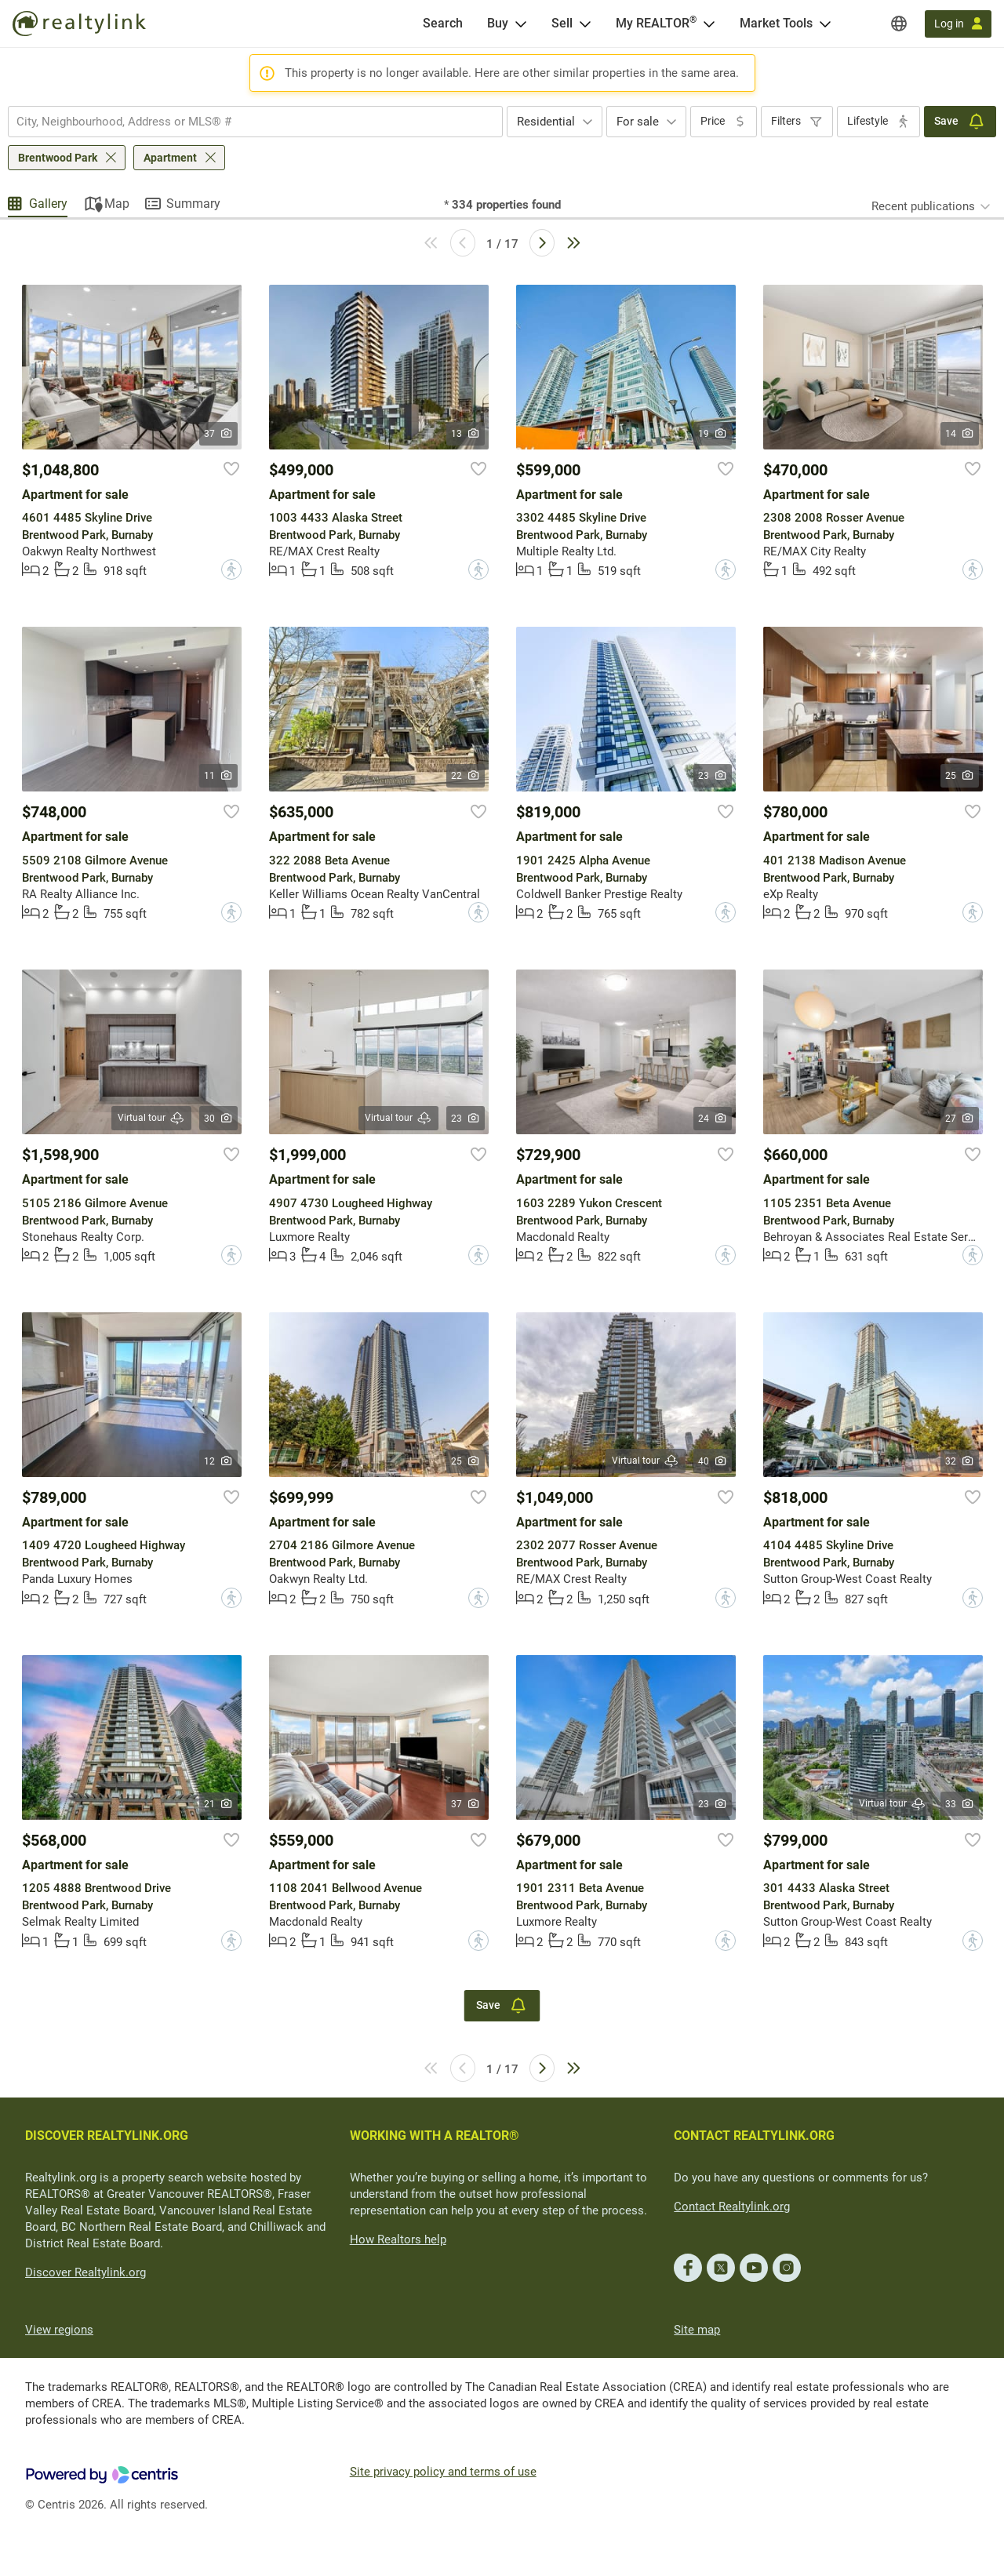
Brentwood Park (57, 157)
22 (465, 775)
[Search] (443, 23)
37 (218, 433)
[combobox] (255, 121)
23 (712, 775)
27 (959, 1118)
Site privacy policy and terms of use (443, 2472)
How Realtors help (398, 2239)
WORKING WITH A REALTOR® (434, 2135)
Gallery (48, 203)
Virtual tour (151, 1118)
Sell (562, 23)
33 (959, 1804)
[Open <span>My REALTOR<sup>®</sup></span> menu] (709, 23)
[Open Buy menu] (521, 23)
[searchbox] (245, 121)
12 (218, 1461)
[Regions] (899, 23)
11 (218, 775)
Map (116, 203)
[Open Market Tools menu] (825, 23)
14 (959, 433)
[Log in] (958, 24)
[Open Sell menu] (585, 23)
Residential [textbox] (546, 122)
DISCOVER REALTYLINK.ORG (106, 2135)
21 (218, 1804)
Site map (697, 2330)
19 (712, 433)
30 (218, 1118)
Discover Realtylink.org (85, 2272)
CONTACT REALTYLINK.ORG (754, 2135)
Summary (193, 203)
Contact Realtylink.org (732, 2206)
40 (712, 1461)
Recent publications (923, 206)
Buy (497, 23)
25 (959, 775)
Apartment (170, 157)
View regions (59, 2330)
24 (712, 1118)
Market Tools (776, 23)
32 (959, 1461)
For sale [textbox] (638, 122)
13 (465, 433)
